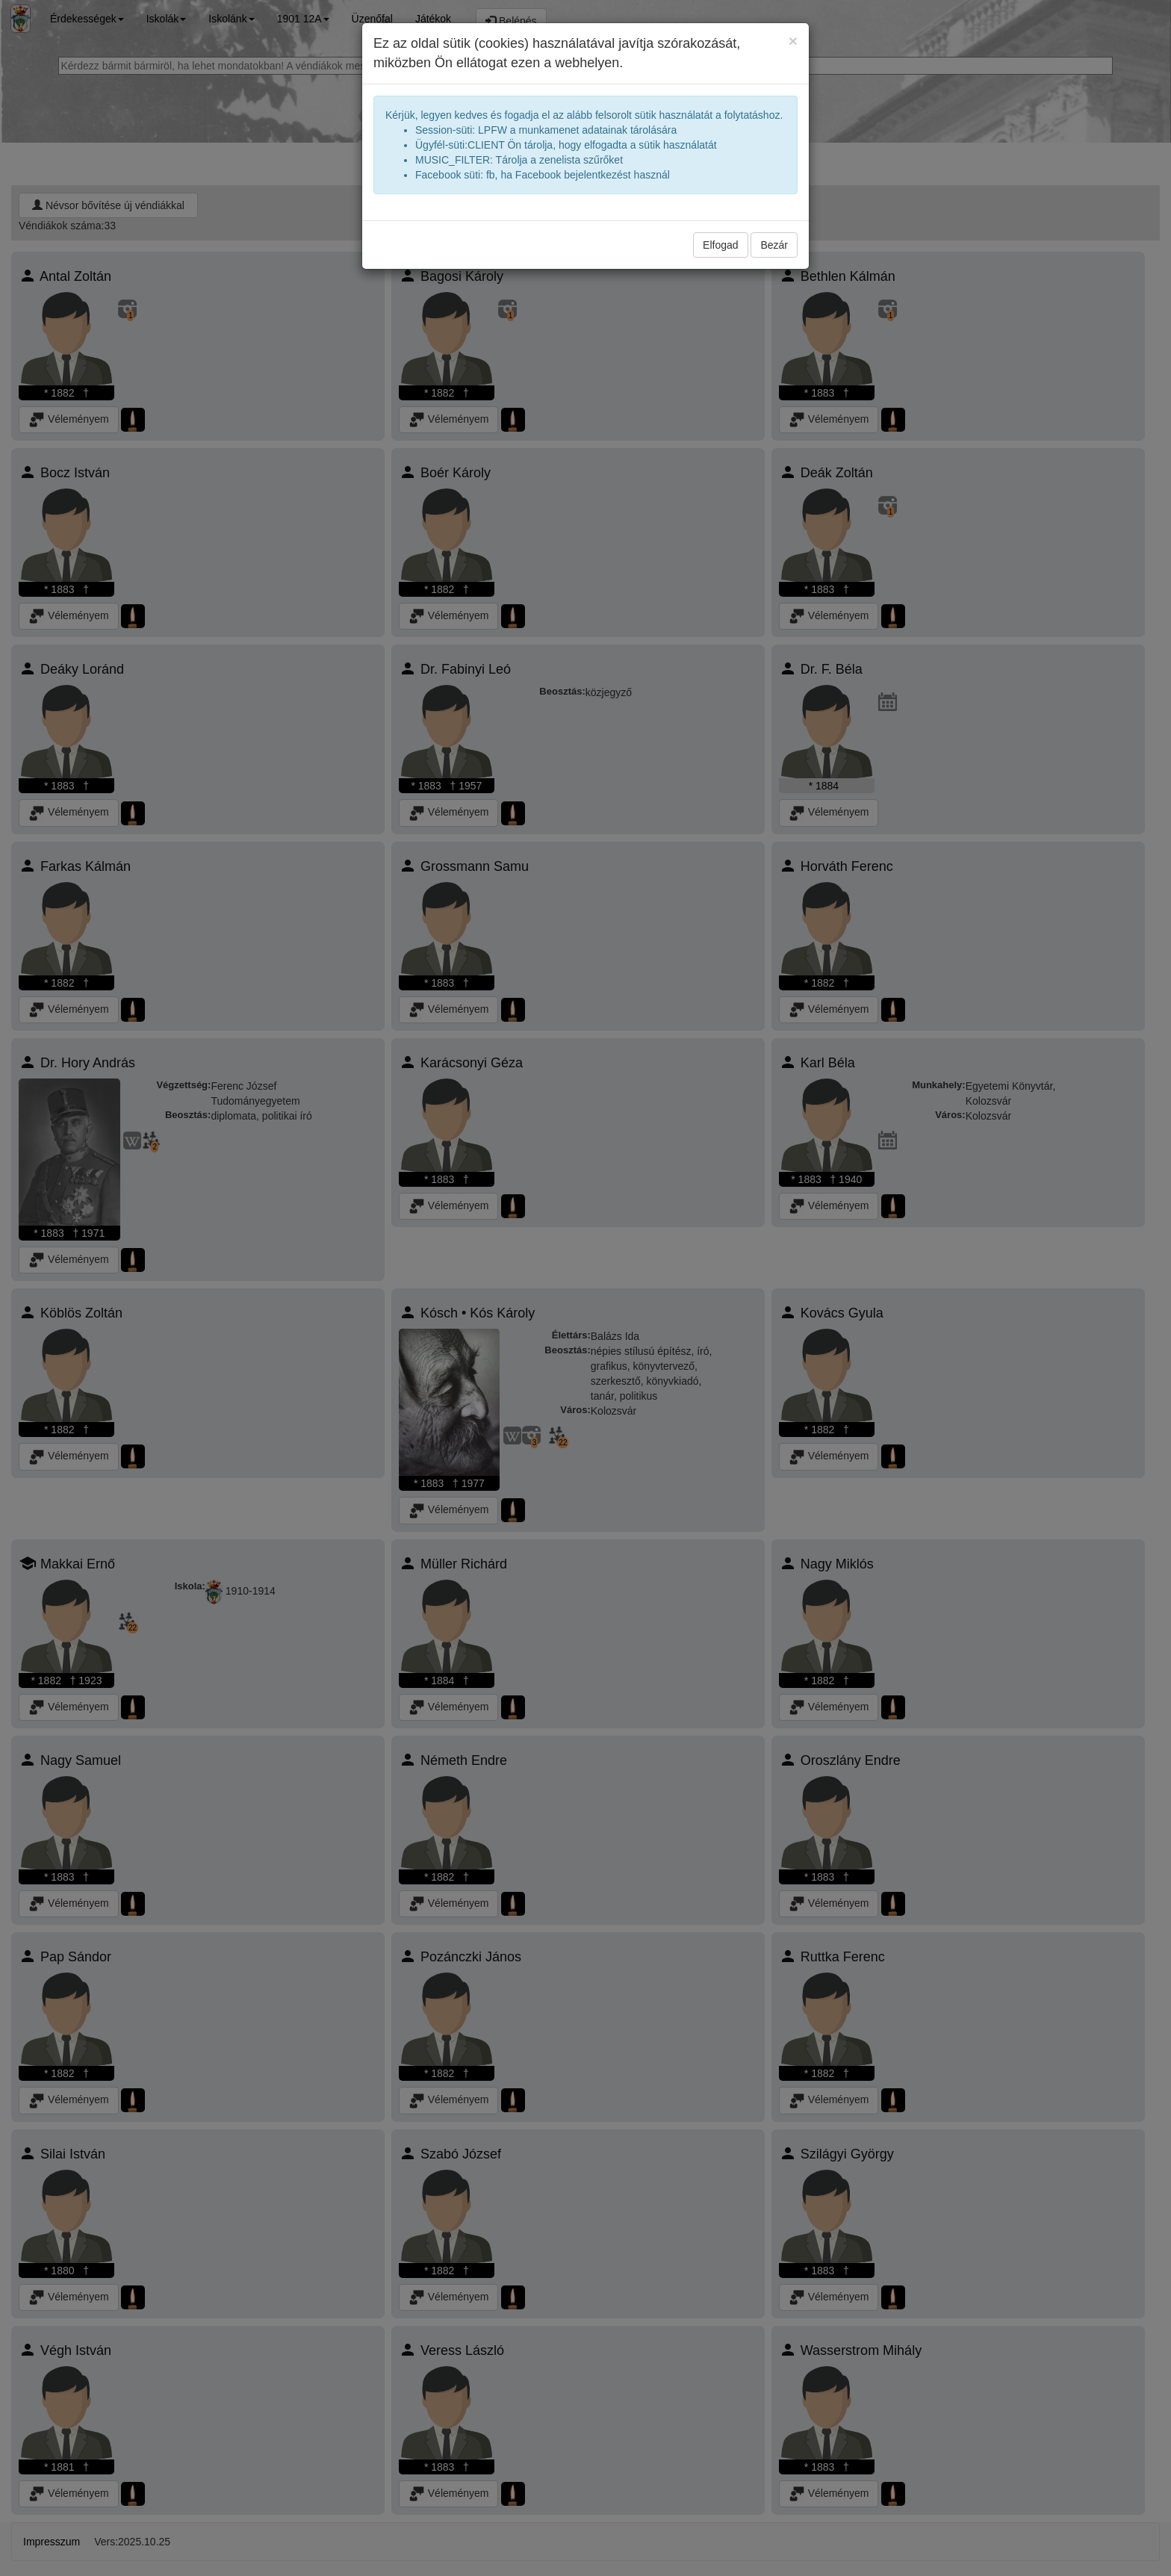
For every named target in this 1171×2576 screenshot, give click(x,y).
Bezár (774, 245)
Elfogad (720, 245)
